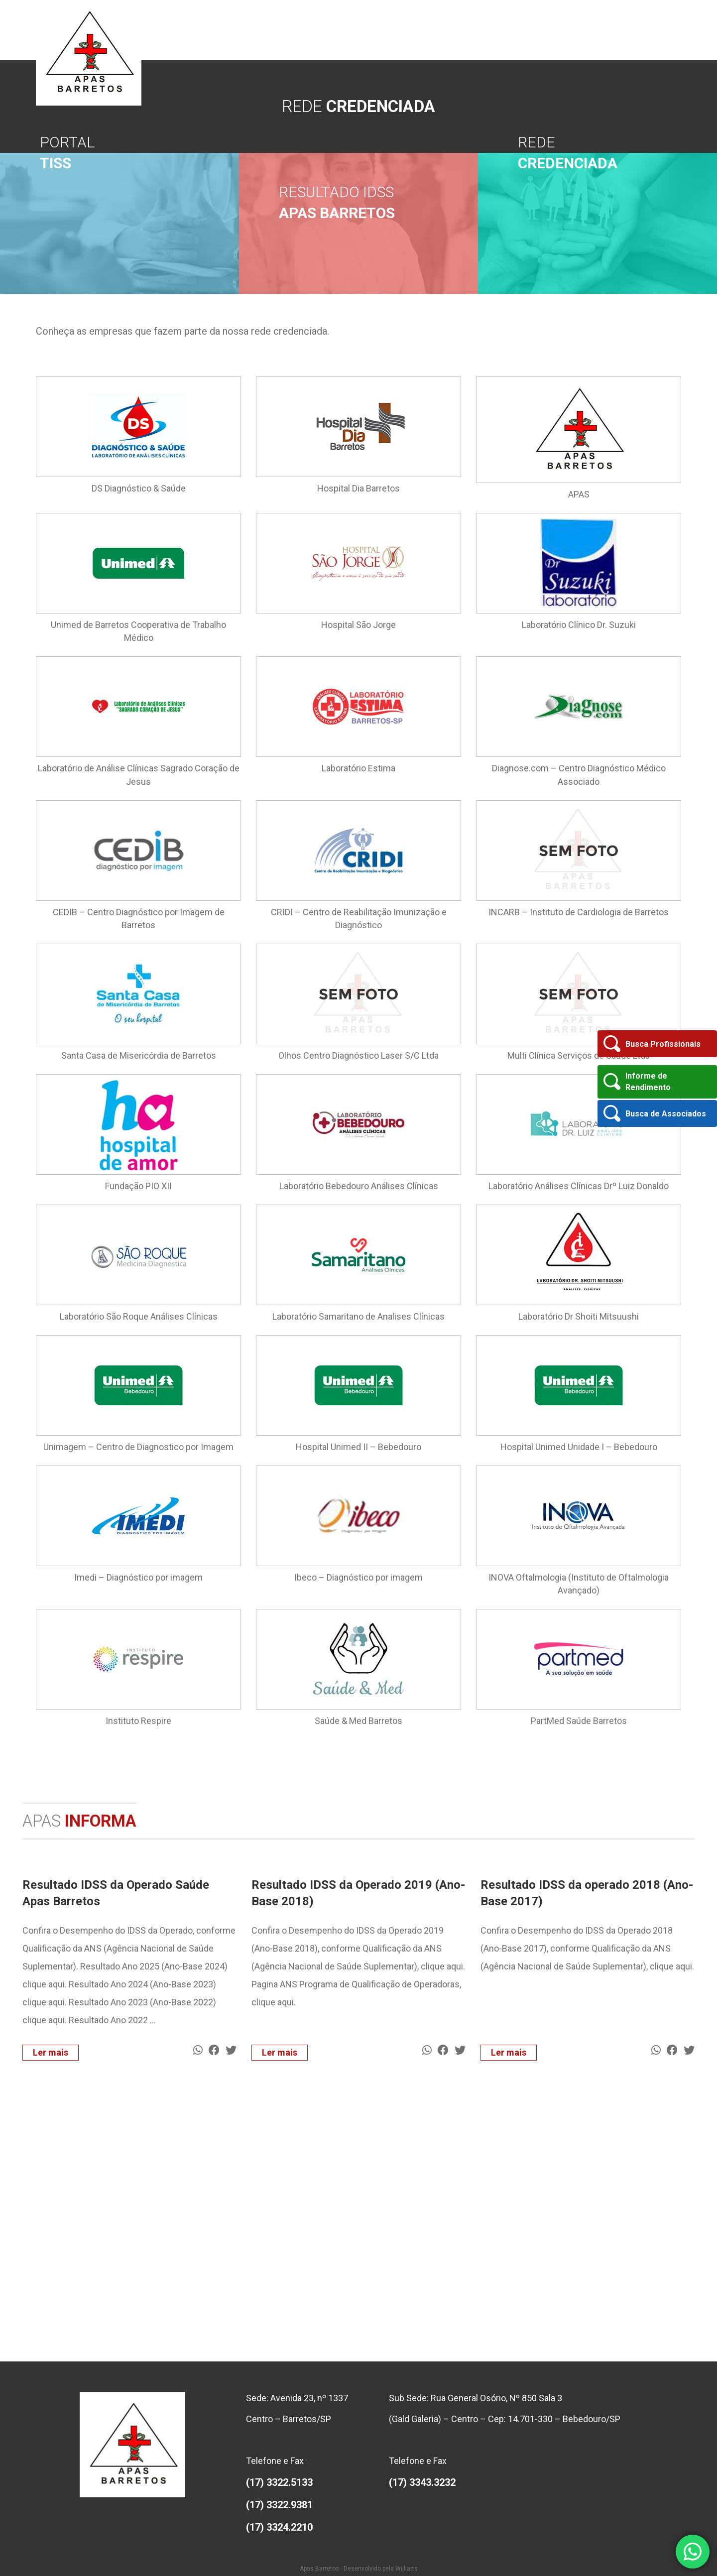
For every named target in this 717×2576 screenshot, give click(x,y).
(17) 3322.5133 (279, 2482)
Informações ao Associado (526, 29)
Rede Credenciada (594, 29)
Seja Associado (462, 29)
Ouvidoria (638, 29)
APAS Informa (417, 29)
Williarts (406, 2568)
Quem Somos (346, 29)
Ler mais (50, 2052)
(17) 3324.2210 (279, 2527)
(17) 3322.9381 (279, 2505)
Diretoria (381, 29)
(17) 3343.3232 (422, 2482)
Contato (668, 29)
